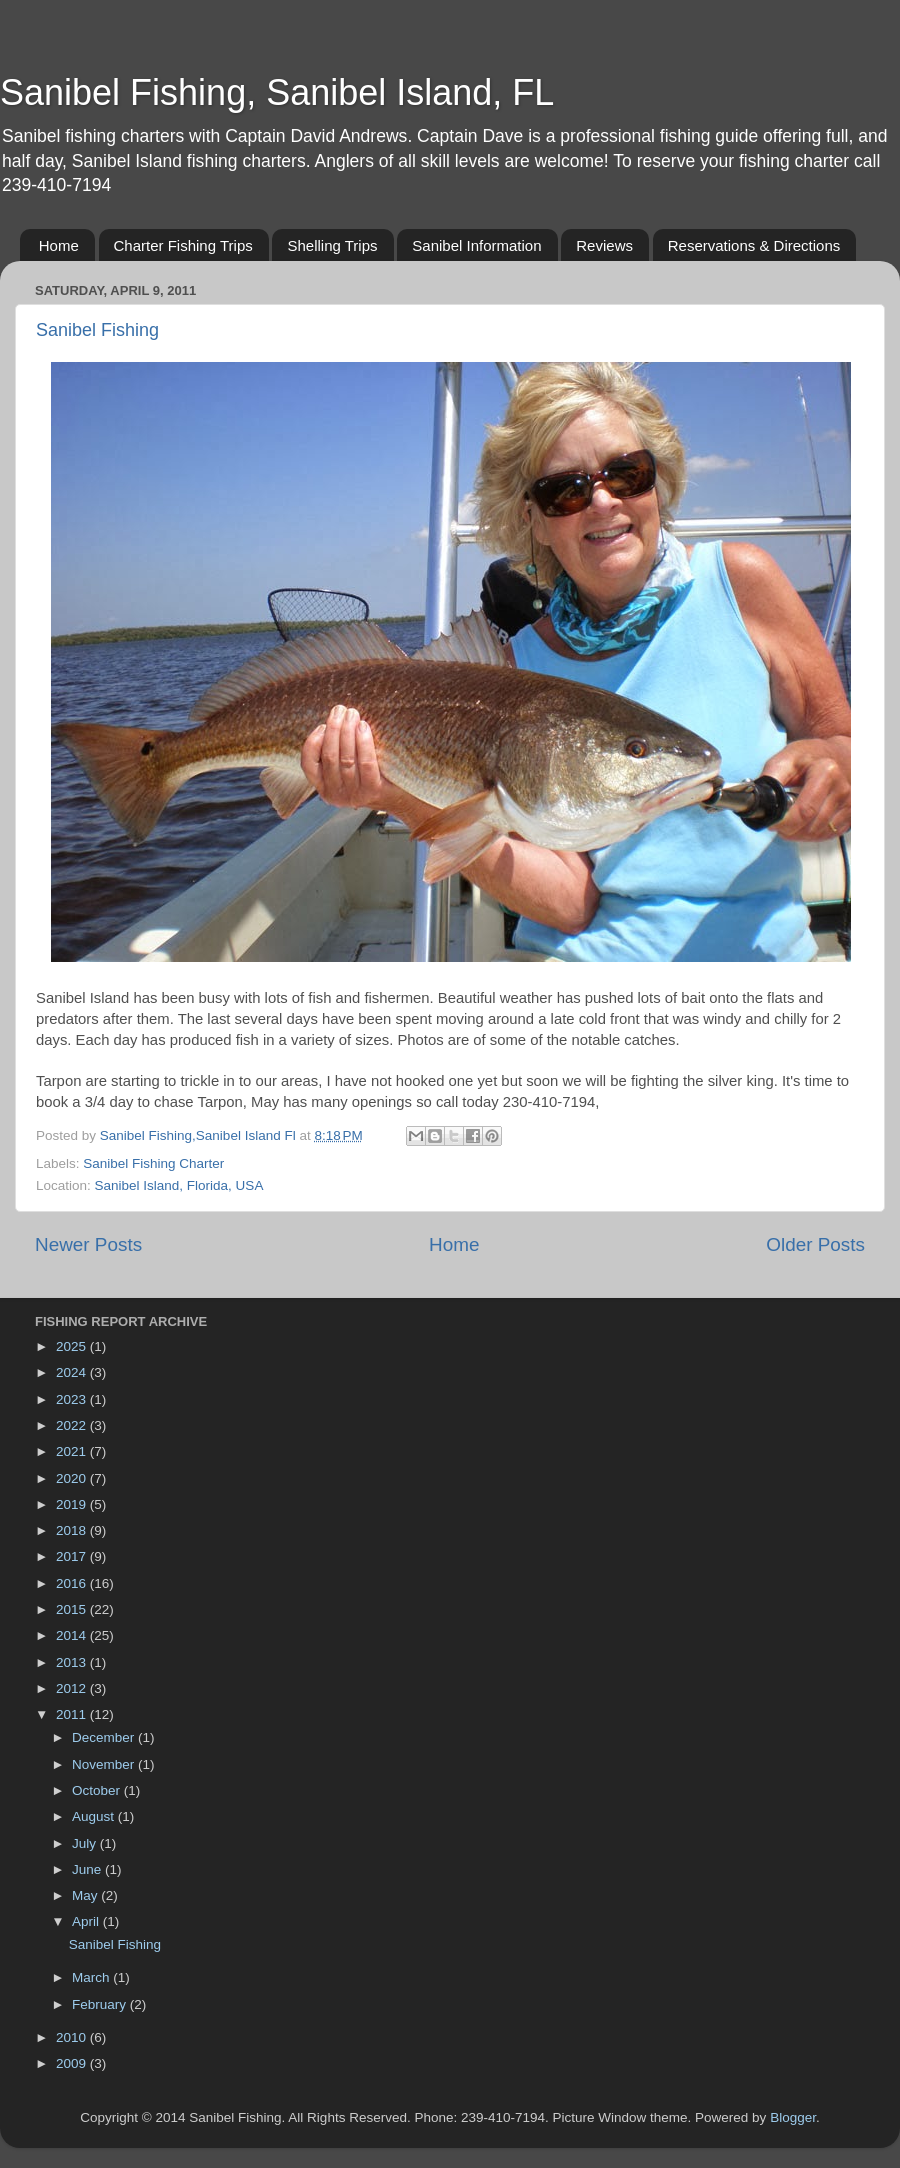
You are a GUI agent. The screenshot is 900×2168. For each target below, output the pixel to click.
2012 (73, 1688)
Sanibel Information (476, 245)
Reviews (604, 245)
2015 (73, 1609)
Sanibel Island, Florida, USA (179, 1185)
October (98, 1790)
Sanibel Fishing (97, 330)
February (101, 2004)
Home (59, 245)
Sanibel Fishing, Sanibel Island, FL (277, 92)
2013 (73, 1662)
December (105, 1737)
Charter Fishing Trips (183, 245)
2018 (73, 1530)
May (86, 1895)
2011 (73, 1714)
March (92, 1977)
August (95, 1816)
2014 (73, 1635)
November (105, 1764)
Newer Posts (88, 1244)
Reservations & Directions (754, 245)
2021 (73, 1451)
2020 (73, 1478)
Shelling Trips (332, 245)
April (87, 1921)
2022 (73, 1425)
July (86, 1843)
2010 (73, 2037)
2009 (73, 2063)
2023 (73, 1399)
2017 (73, 1556)
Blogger (793, 2117)
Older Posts (815, 1244)
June (88, 1869)
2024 (73, 1372)
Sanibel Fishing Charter (153, 1163)
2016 (73, 1583)
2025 (73, 1346)
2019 (73, 1504)
